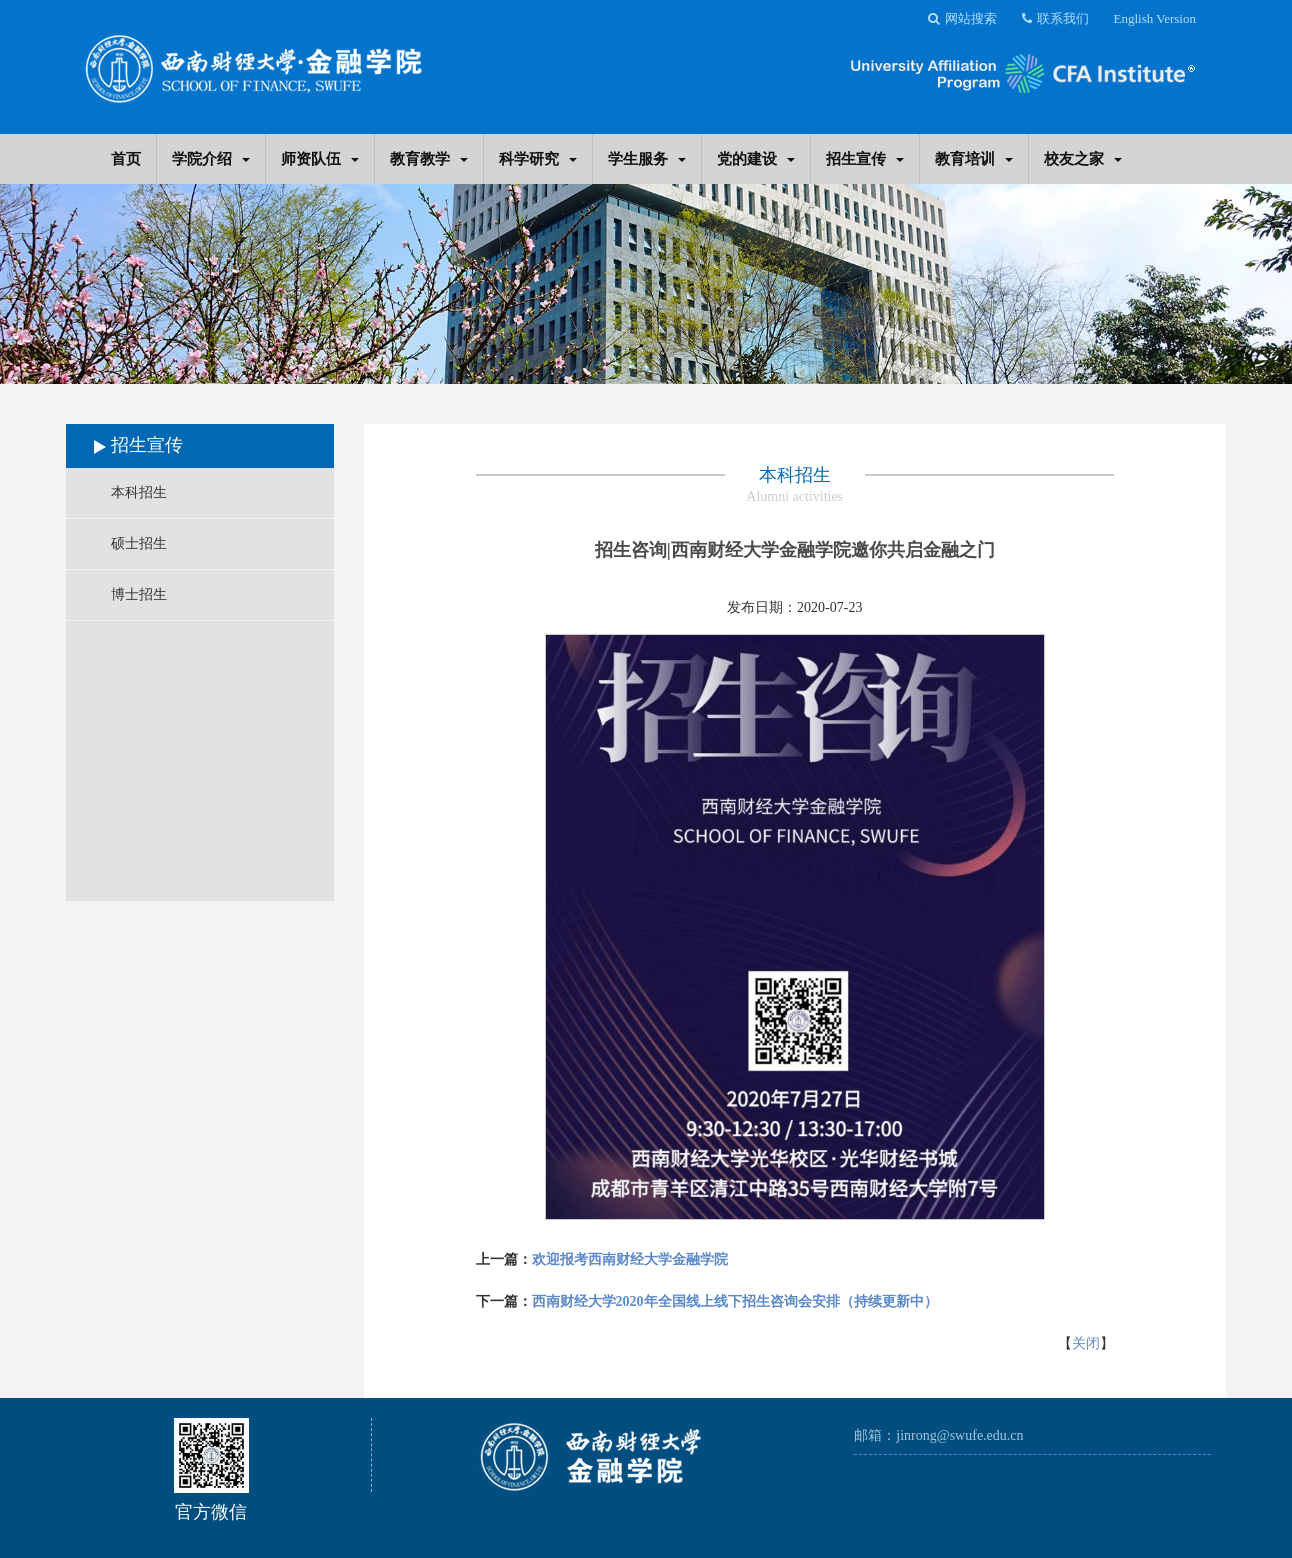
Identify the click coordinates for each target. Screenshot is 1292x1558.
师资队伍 (320, 158)
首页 (126, 158)
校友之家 (1083, 158)
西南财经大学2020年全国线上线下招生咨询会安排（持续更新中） (735, 1301)
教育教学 (429, 158)
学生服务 (647, 158)
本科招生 (139, 492)
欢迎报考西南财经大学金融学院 (630, 1259)
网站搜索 (962, 18)
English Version (1155, 18)
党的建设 (756, 158)
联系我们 (1055, 18)
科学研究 (538, 158)
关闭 (1086, 1343)
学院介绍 (211, 158)
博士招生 (139, 594)
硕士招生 (139, 543)
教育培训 (974, 158)
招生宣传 (865, 158)
